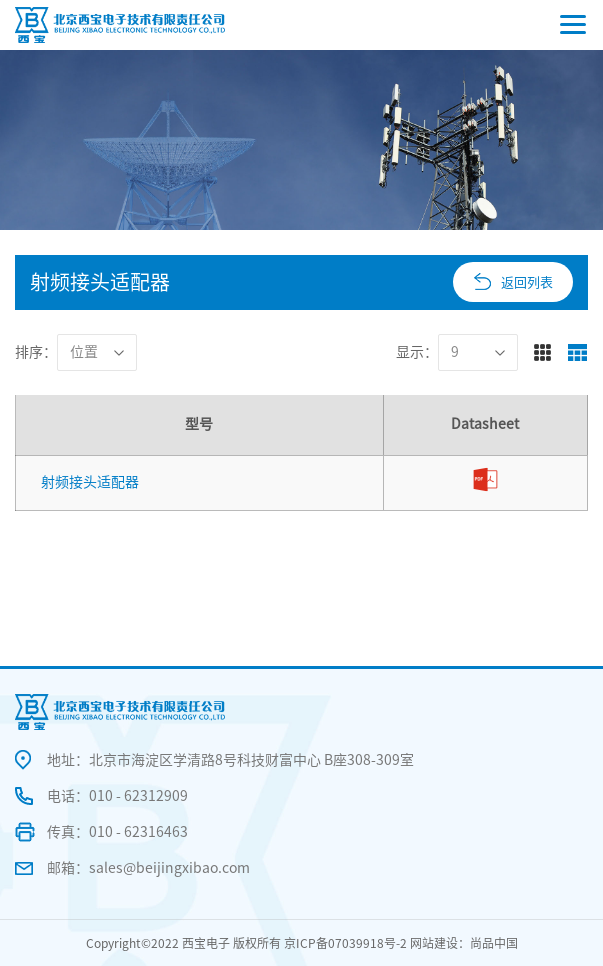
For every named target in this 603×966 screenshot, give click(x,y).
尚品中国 (494, 943)
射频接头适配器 (90, 482)
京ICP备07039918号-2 (345, 943)
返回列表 (527, 282)
